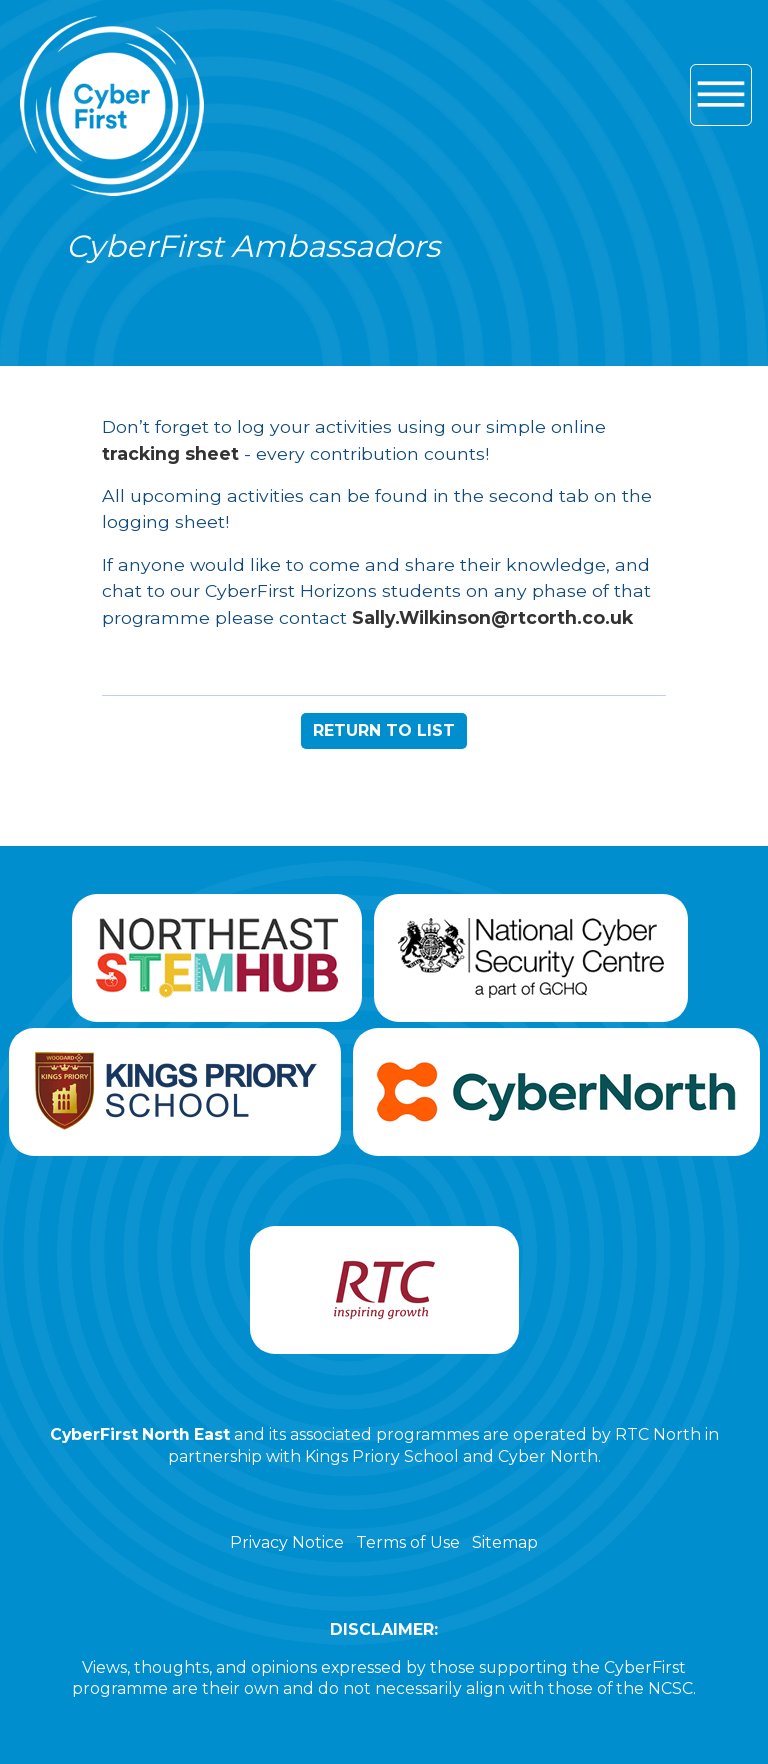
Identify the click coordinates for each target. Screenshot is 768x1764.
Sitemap (505, 1542)
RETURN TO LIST (384, 730)
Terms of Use (408, 1542)
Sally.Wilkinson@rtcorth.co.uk (492, 617)
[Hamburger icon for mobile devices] (721, 95)
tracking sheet (170, 453)
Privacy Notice (287, 1542)
